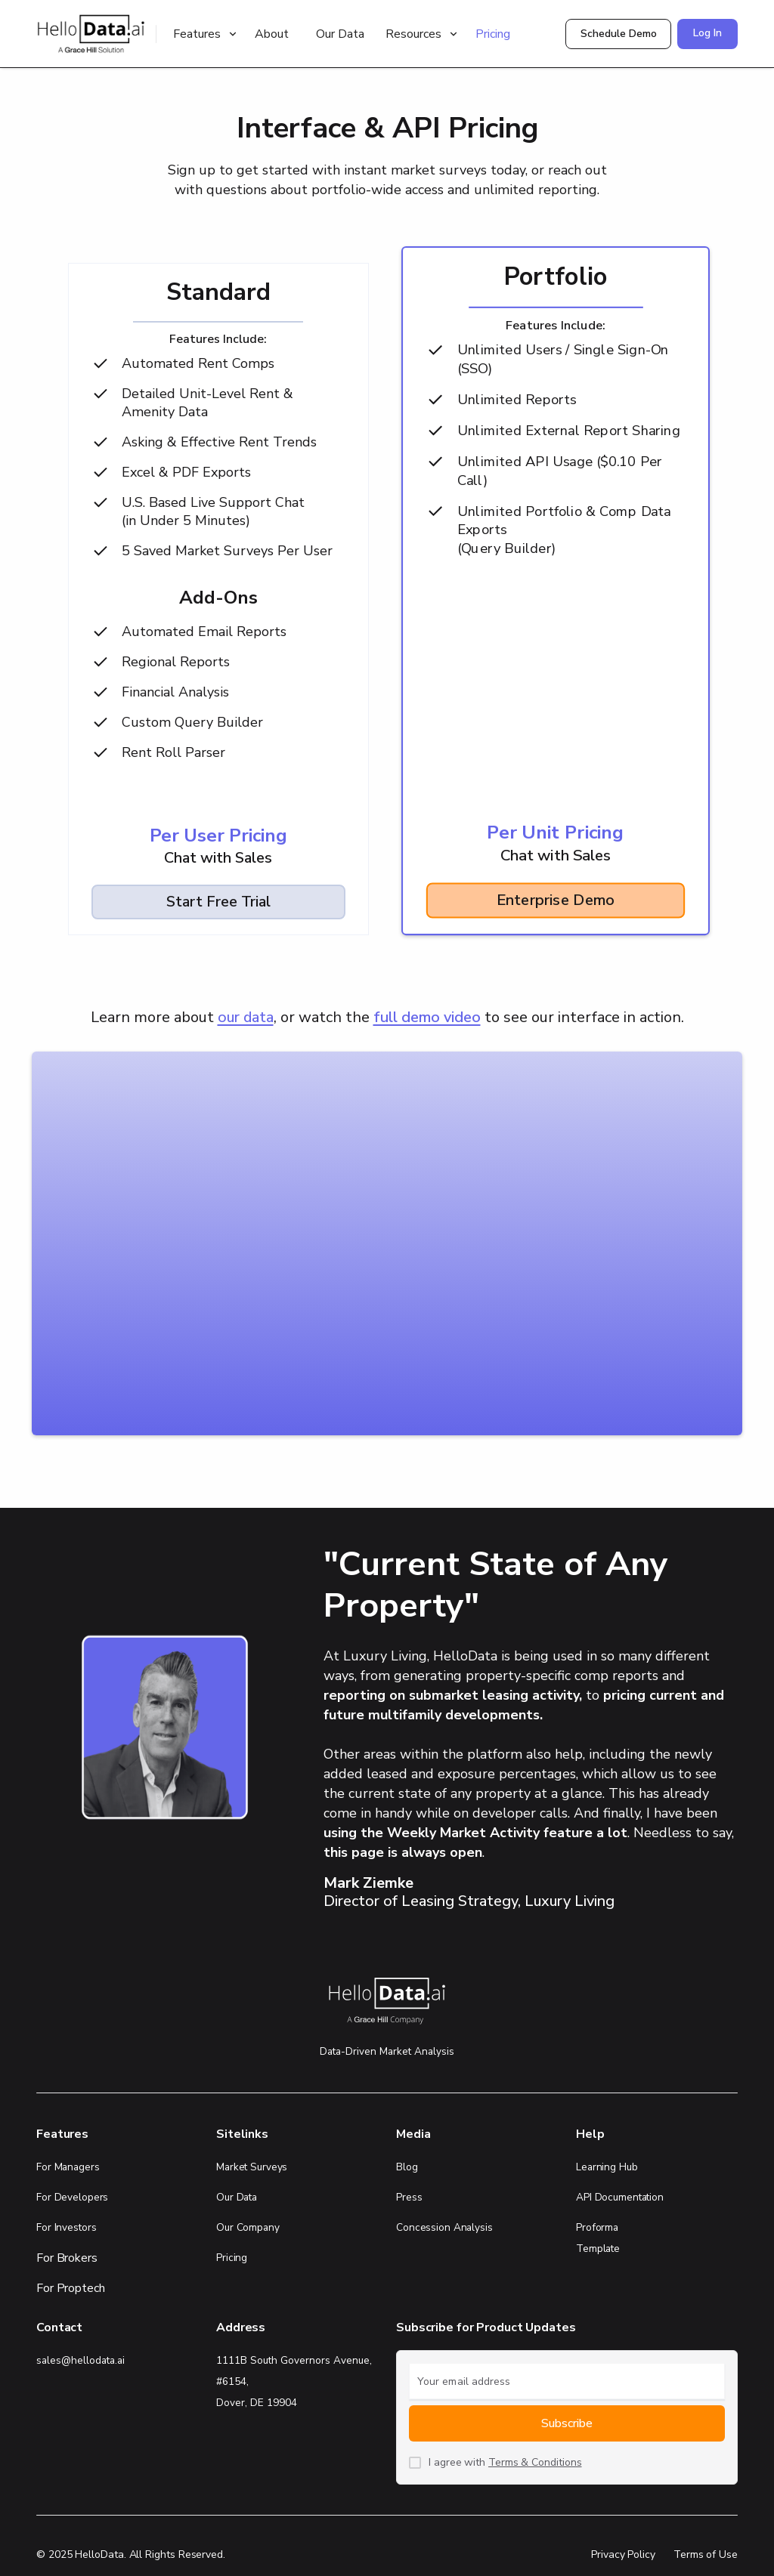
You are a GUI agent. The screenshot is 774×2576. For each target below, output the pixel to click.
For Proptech (70, 2288)
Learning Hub (607, 2167)
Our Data (340, 34)
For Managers (68, 2167)
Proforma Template (598, 2238)
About (272, 34)
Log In (707, 33)
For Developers (72, 2197)
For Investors (66, 2227)
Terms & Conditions (535, 2462)
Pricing (492, 34)
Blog (407, 2167)
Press (409, 2197)
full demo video (427, 1017)
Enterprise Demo (555, 900)
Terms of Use (705, 2554)
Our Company (248, 2227)
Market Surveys (251, 2167)
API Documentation (620, 2197)
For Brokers (67, 2258)
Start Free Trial (218, 901)
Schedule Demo (618, 33)
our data (246, 1017)
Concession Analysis (444, 2227)
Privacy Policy (623, 2554)
